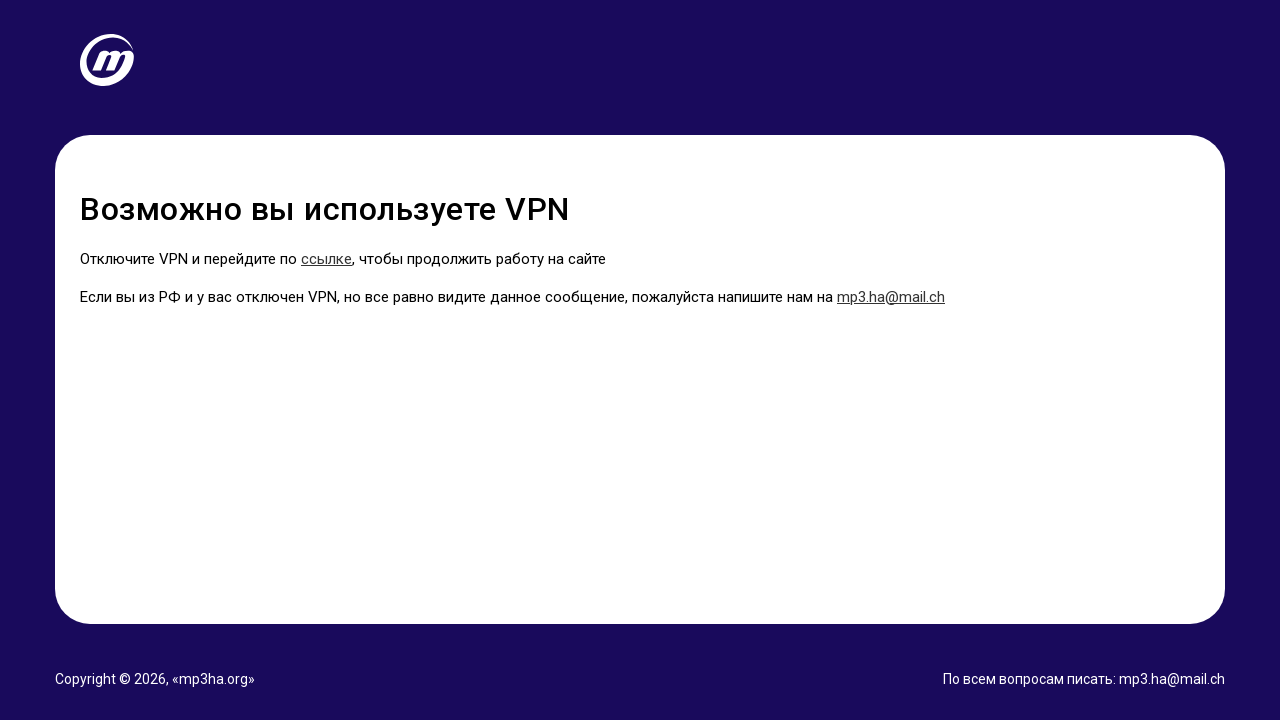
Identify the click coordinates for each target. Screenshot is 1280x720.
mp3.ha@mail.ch (891, 297)
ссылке (326, 259)
